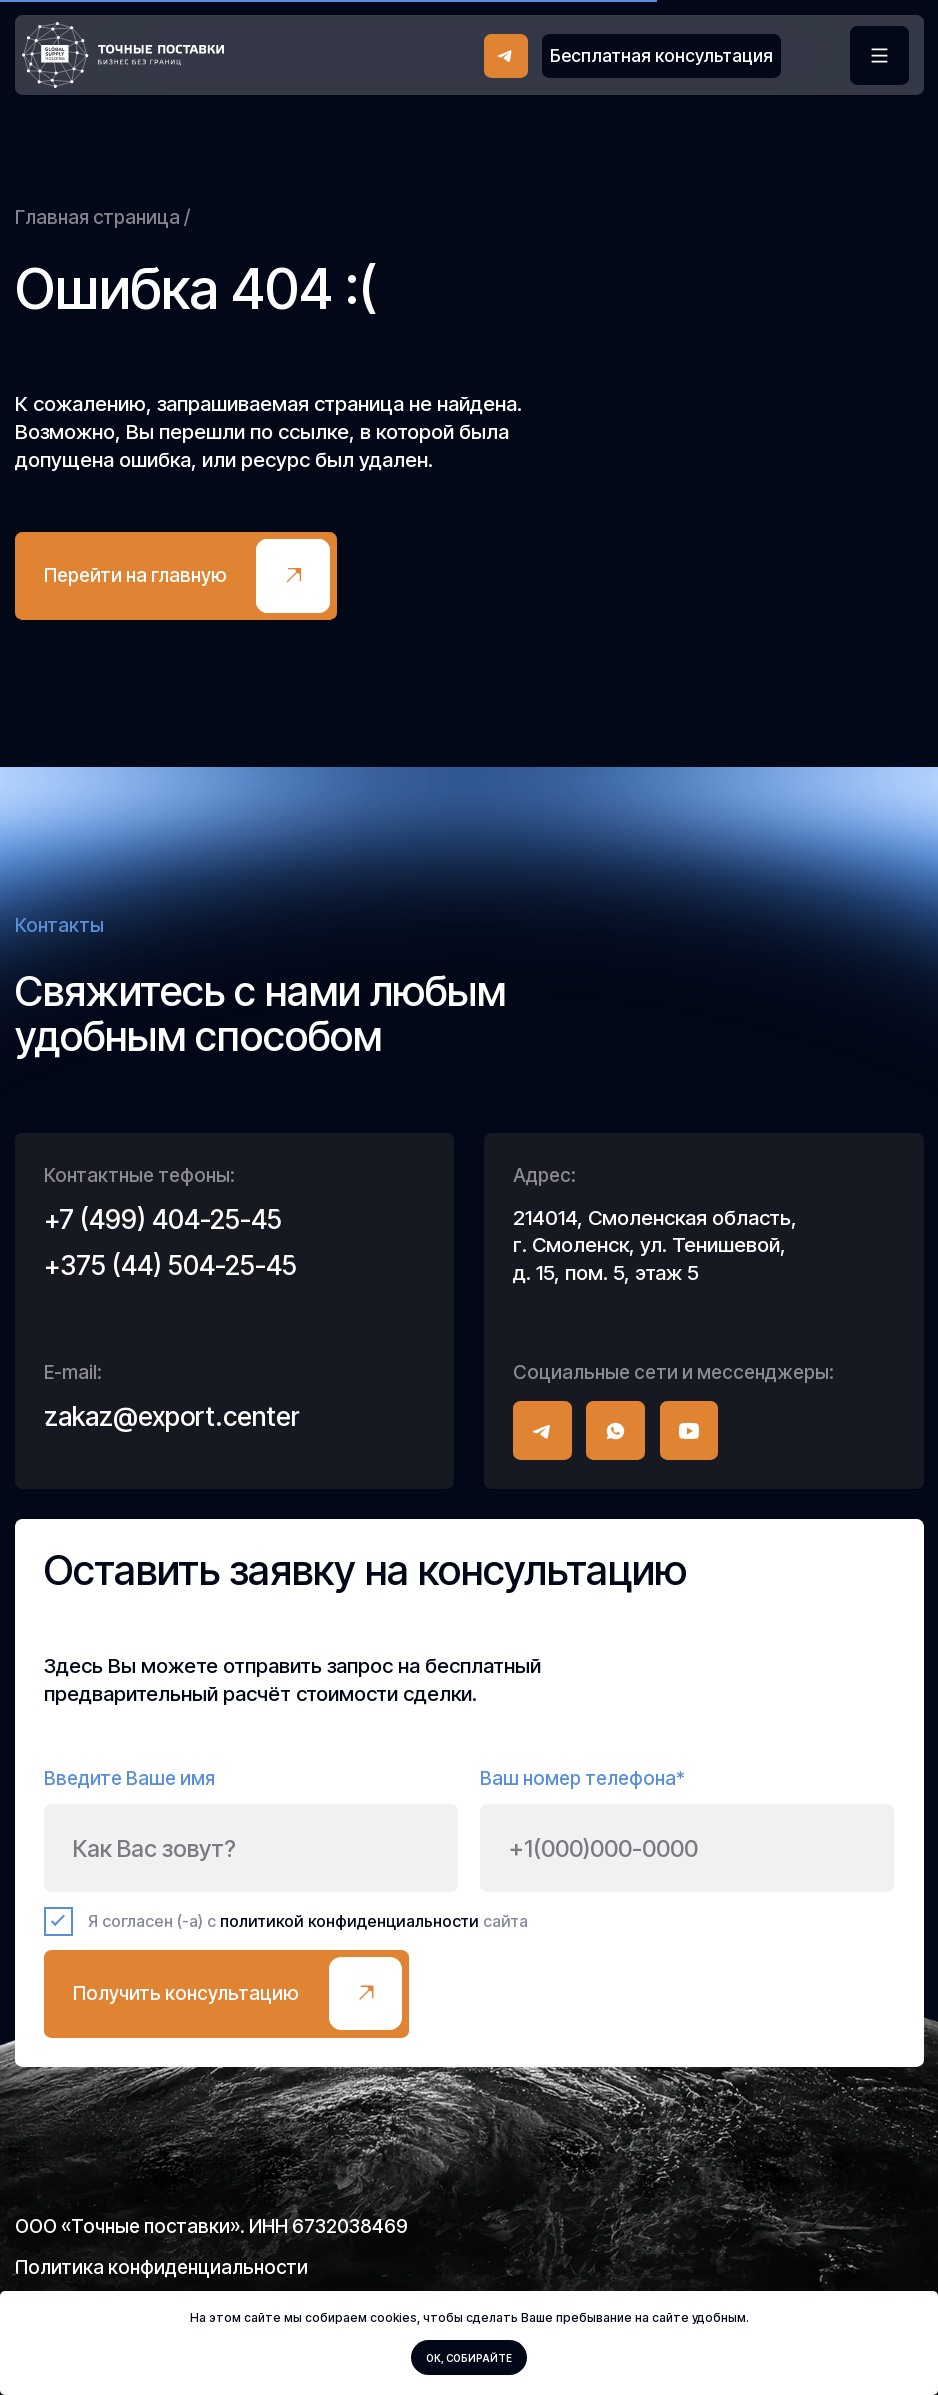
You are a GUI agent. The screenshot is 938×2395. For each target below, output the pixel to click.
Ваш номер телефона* (582, 1778)
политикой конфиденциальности (349, 1921)
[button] (661, 56)
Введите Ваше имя (129, 1778)
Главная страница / (102, 217)
